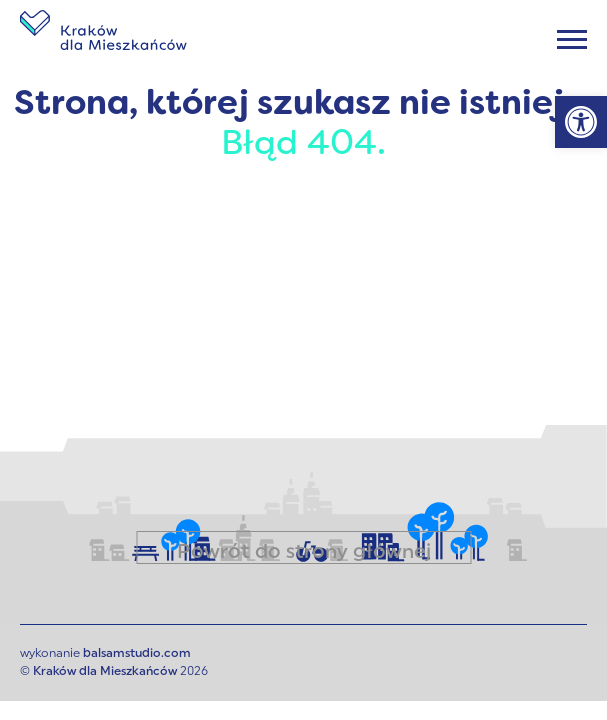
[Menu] (572, 39)
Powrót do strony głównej (304, 553)
